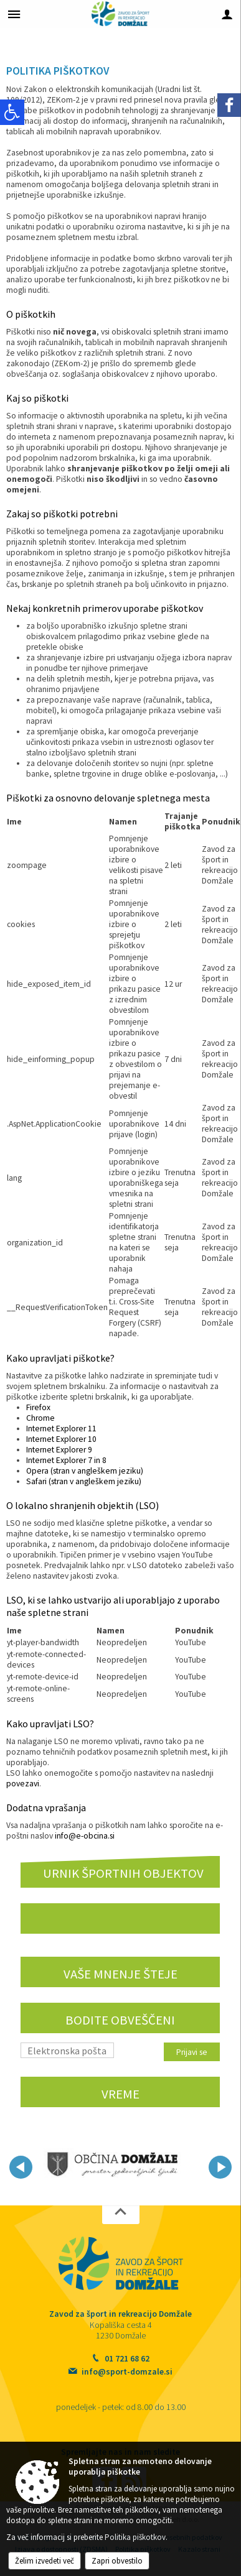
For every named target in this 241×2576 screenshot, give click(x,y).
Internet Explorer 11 (61, 1428)
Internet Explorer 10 (61, 1439)
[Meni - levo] (14, 14)
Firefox (38, 1407)
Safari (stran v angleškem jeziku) (83, 1481)
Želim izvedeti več (44, 2560)
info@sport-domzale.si (127, 2371)
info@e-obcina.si (85, 1835)
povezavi (22, 1783)
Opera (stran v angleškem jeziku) (84, 1471)
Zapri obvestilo (117, 2560)
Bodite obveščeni (120, 2020)
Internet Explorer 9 (59, 1449)
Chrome (40, 1418)
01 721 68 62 (127, 2358)
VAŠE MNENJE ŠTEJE (120, 1974)
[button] (20, 2167)
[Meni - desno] (227, 14)
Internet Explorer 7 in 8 (66, 1460)
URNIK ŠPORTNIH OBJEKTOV (123, 1873)
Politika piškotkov (135, 2537)
